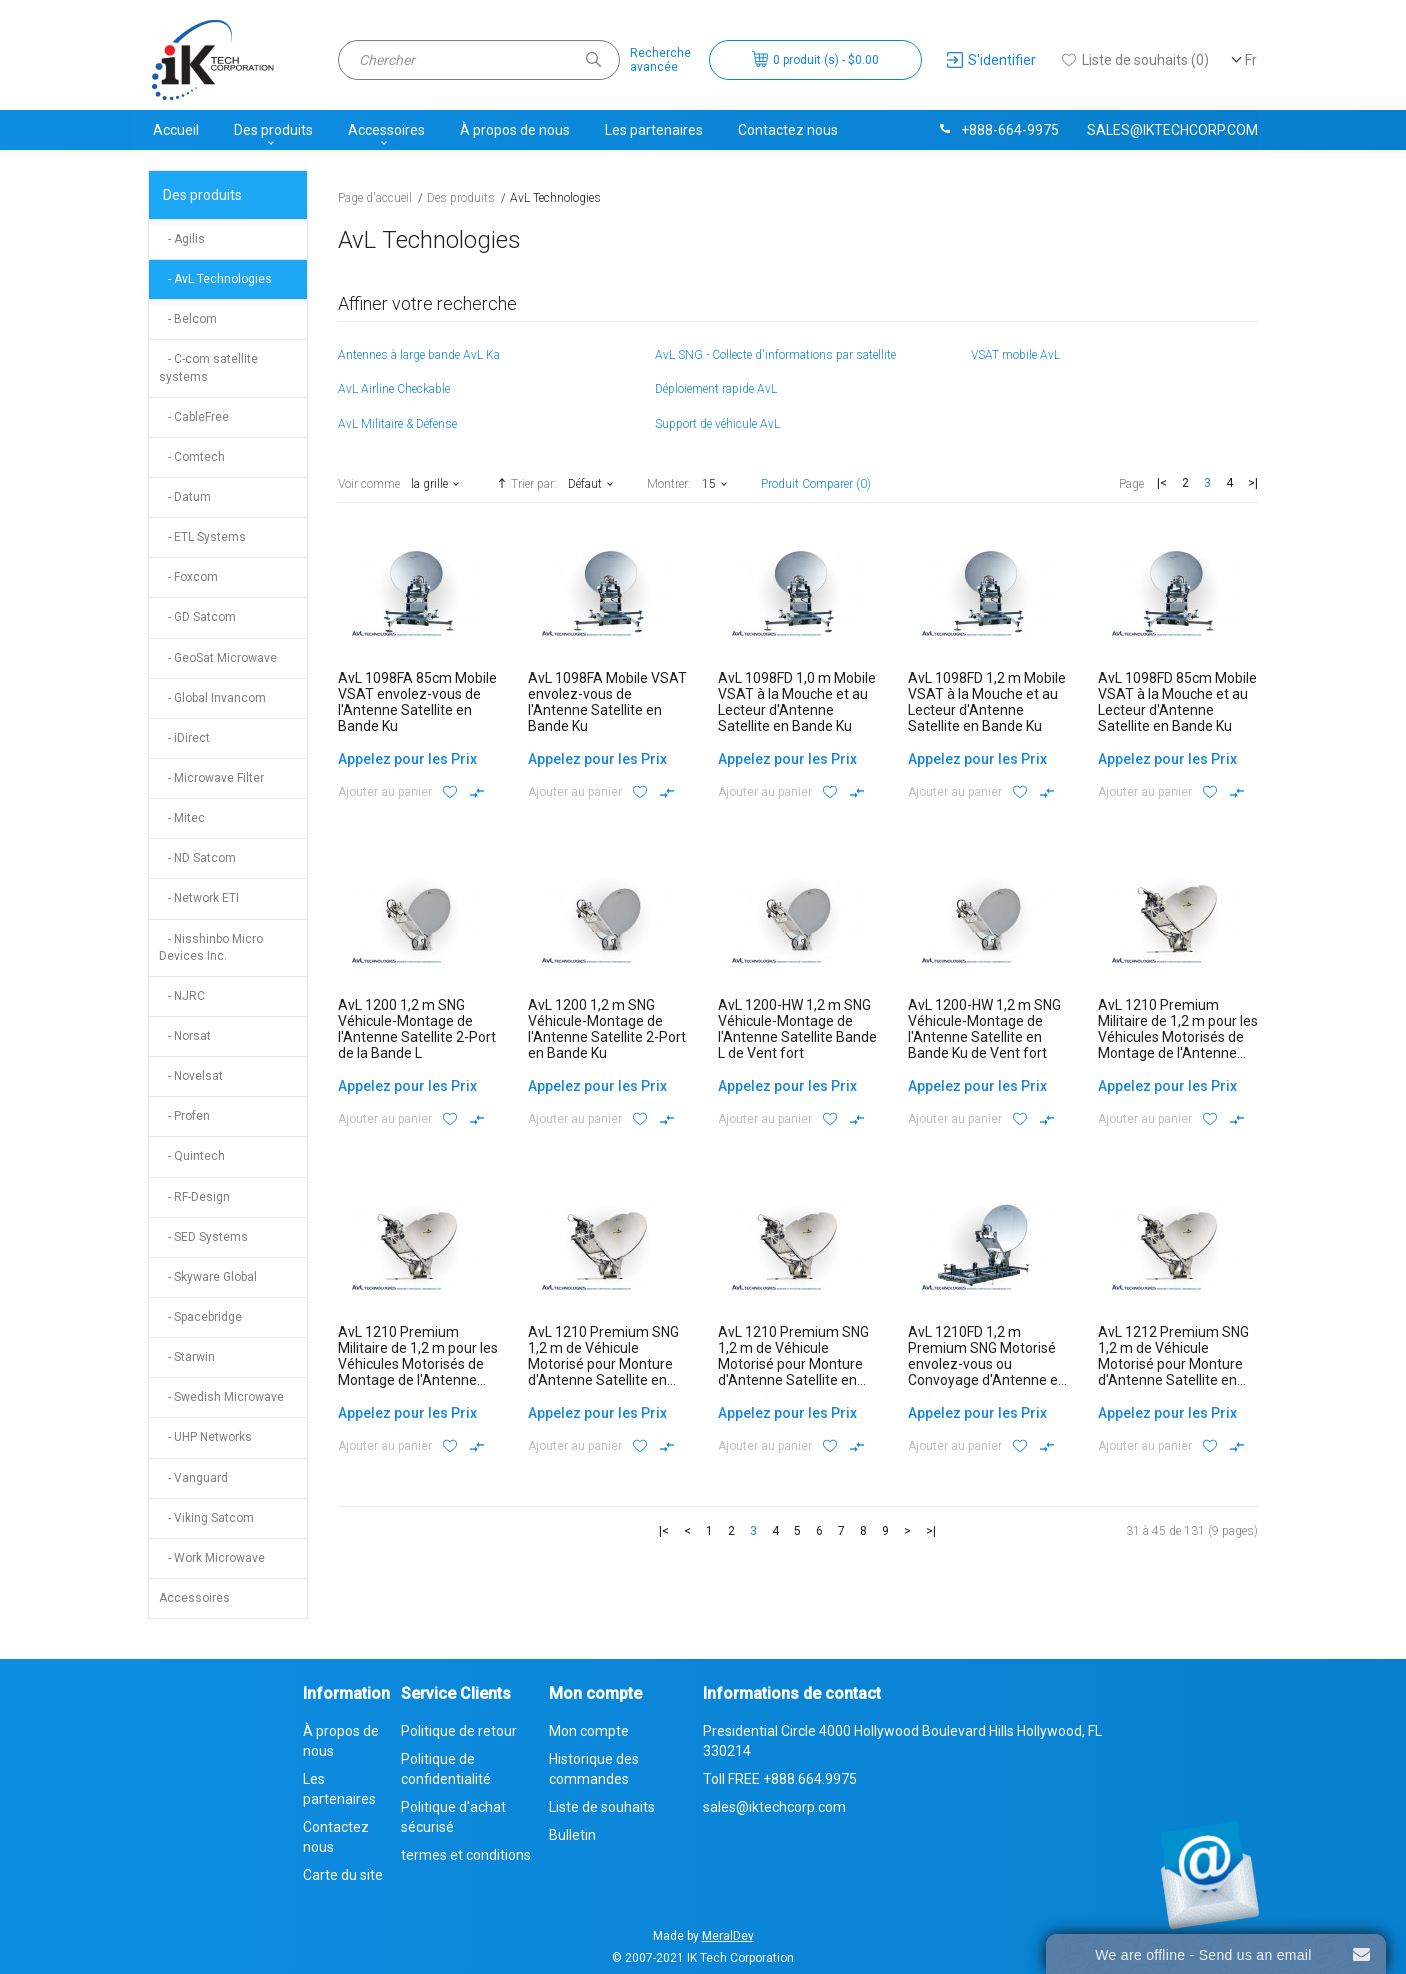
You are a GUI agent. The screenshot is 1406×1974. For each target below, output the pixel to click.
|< (1162, 483)
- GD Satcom (197, 617)
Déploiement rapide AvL (716, 389)
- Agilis (182, 239)
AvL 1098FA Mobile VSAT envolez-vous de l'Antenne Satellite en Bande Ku (607, 702)
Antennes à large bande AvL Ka (419, 355)
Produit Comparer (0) (816, 484)
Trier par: (525, 483)
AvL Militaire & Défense (397, 424)
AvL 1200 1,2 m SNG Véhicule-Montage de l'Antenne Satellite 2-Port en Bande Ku (607, 1029)
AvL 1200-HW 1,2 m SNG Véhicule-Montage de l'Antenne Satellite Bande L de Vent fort (797, 1029)
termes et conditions (466, 1855)
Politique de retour (459, 1731)
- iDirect (184, 738)
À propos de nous (515, 130)
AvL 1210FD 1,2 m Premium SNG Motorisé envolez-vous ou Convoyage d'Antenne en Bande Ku (987, 1364)
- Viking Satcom (206, 1518)
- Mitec (182, 818)
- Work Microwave (212, 1558)
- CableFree (194, 417)
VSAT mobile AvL (1015, 355)
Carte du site (343, 1875)
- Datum (185, 497)
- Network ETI (199, 898)
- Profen (184, 1116)
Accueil (176, 130)
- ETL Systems (202, 537)
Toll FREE (780, 1779)
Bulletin (572, 1835)
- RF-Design (194, 1197)
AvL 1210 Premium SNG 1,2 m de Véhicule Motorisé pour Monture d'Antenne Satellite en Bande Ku (793, 1364)
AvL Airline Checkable (394, 389)
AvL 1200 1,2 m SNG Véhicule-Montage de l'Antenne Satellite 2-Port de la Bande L (417, 1029)
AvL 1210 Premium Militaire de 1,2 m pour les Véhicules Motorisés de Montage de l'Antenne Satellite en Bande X (418, 1364)
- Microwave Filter (211, 778)
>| (1253, 483)
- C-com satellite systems (208, 367)
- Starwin (187, 1357)
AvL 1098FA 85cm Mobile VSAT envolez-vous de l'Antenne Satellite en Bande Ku (417, 702)
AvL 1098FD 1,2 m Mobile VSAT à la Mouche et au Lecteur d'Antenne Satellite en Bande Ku (987, 702)
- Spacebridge (200, 1317)
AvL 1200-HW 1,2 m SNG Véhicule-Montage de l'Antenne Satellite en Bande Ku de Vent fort (984, 1029)
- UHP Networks (205, 1437)
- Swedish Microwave (221, 1397)
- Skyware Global (208, 1277)
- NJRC (182, 996)
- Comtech (192, 457)
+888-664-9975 (998, 130)
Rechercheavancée (660, 60)
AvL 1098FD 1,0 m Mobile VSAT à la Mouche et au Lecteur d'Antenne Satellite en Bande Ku (797, 702)
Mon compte (589, 1731)
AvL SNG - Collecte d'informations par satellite (775, 355)
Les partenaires (654, 130)
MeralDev (728, 1936)
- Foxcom (188, 577)
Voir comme (369, 484)
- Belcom (188, 319)
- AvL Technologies (215, 279)
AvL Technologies (555, 198)
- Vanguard (193, 1478)
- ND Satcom (197, 858)
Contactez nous (788, 130)
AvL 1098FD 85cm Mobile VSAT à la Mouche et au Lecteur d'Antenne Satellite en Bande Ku (1177, 702)
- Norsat (185, 1036)
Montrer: (669, 484)
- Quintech (192, 1156)
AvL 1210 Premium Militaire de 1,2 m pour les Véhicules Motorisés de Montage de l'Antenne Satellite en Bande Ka (1178, 1037)
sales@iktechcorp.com (1172, 130)
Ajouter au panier (385, 792)
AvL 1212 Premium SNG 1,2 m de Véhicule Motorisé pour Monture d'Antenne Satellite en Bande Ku (1173, 1364)
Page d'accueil (375, 198)
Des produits (273, 130)
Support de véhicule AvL (717, 424)
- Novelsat (191, 1076)
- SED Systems (203, 1237)
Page (1131, 484)
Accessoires (386, 130)
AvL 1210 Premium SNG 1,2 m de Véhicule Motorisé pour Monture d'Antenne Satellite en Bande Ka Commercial (603, 1364)
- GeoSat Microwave (218, 658)
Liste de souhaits (602, 1807)
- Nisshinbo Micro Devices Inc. (211, 947)
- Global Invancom (212, 698)
